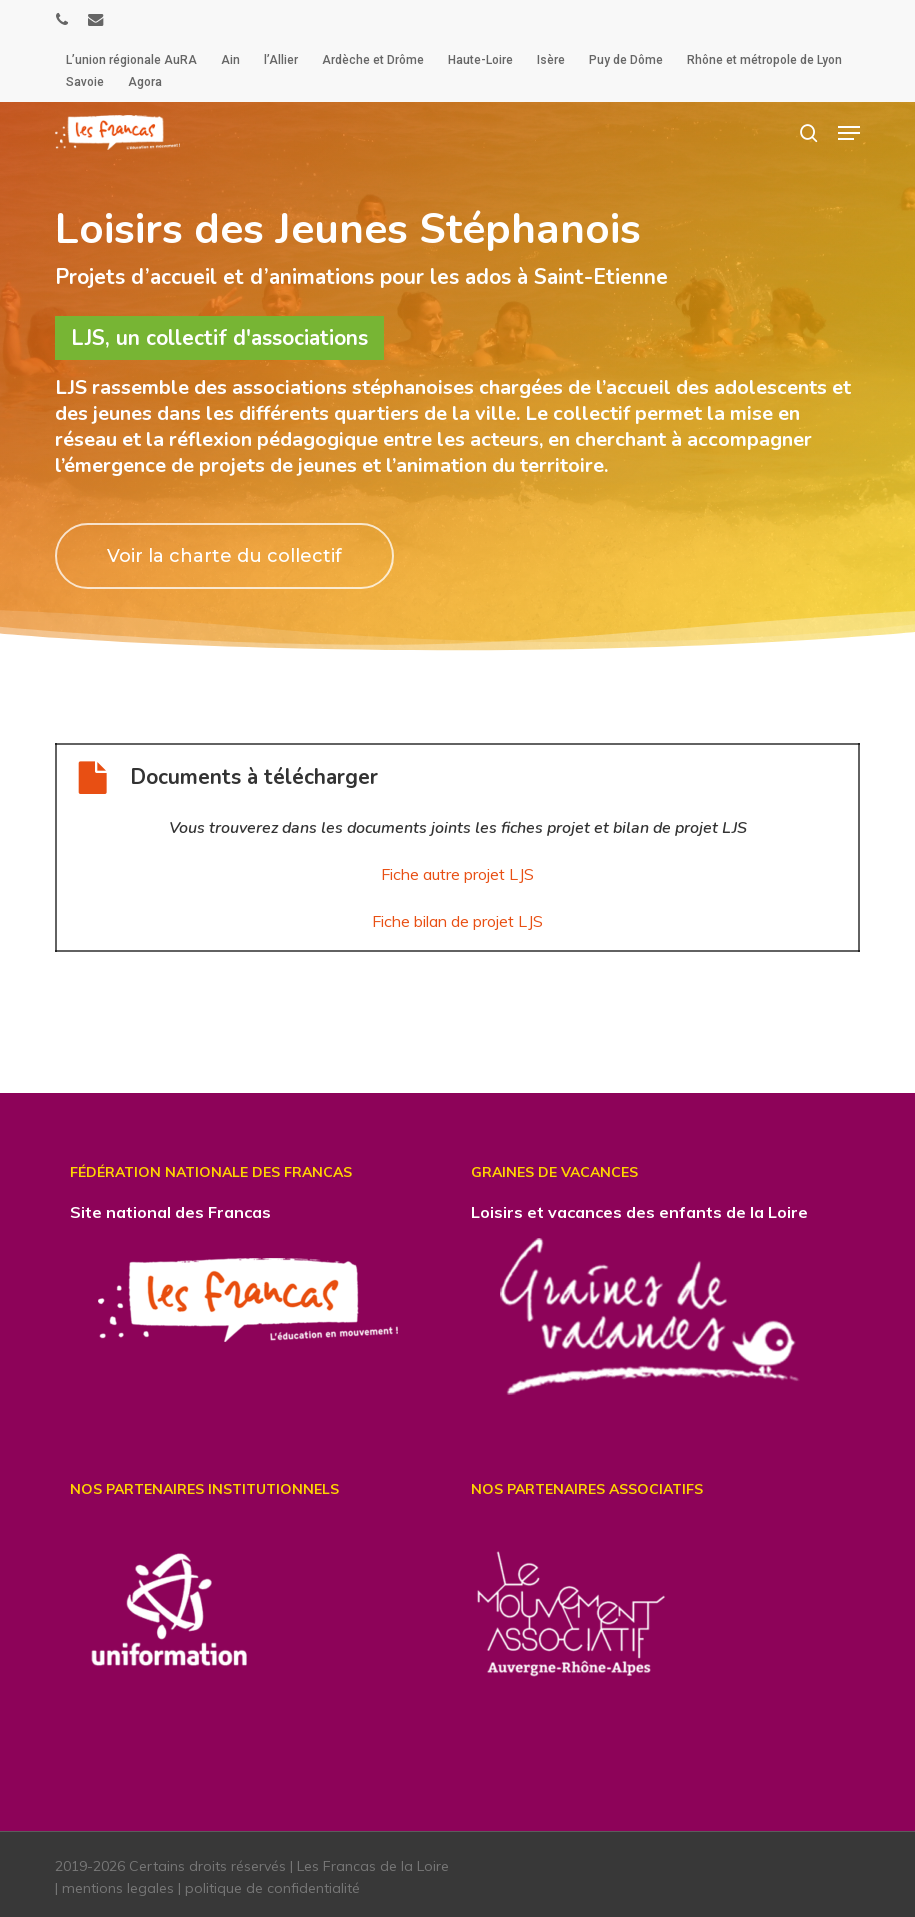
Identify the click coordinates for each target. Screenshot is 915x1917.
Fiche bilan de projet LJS (457, 921)
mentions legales (118, 1886)
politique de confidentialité (272, 1886)
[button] (849, 133)
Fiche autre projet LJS (457, 874)
